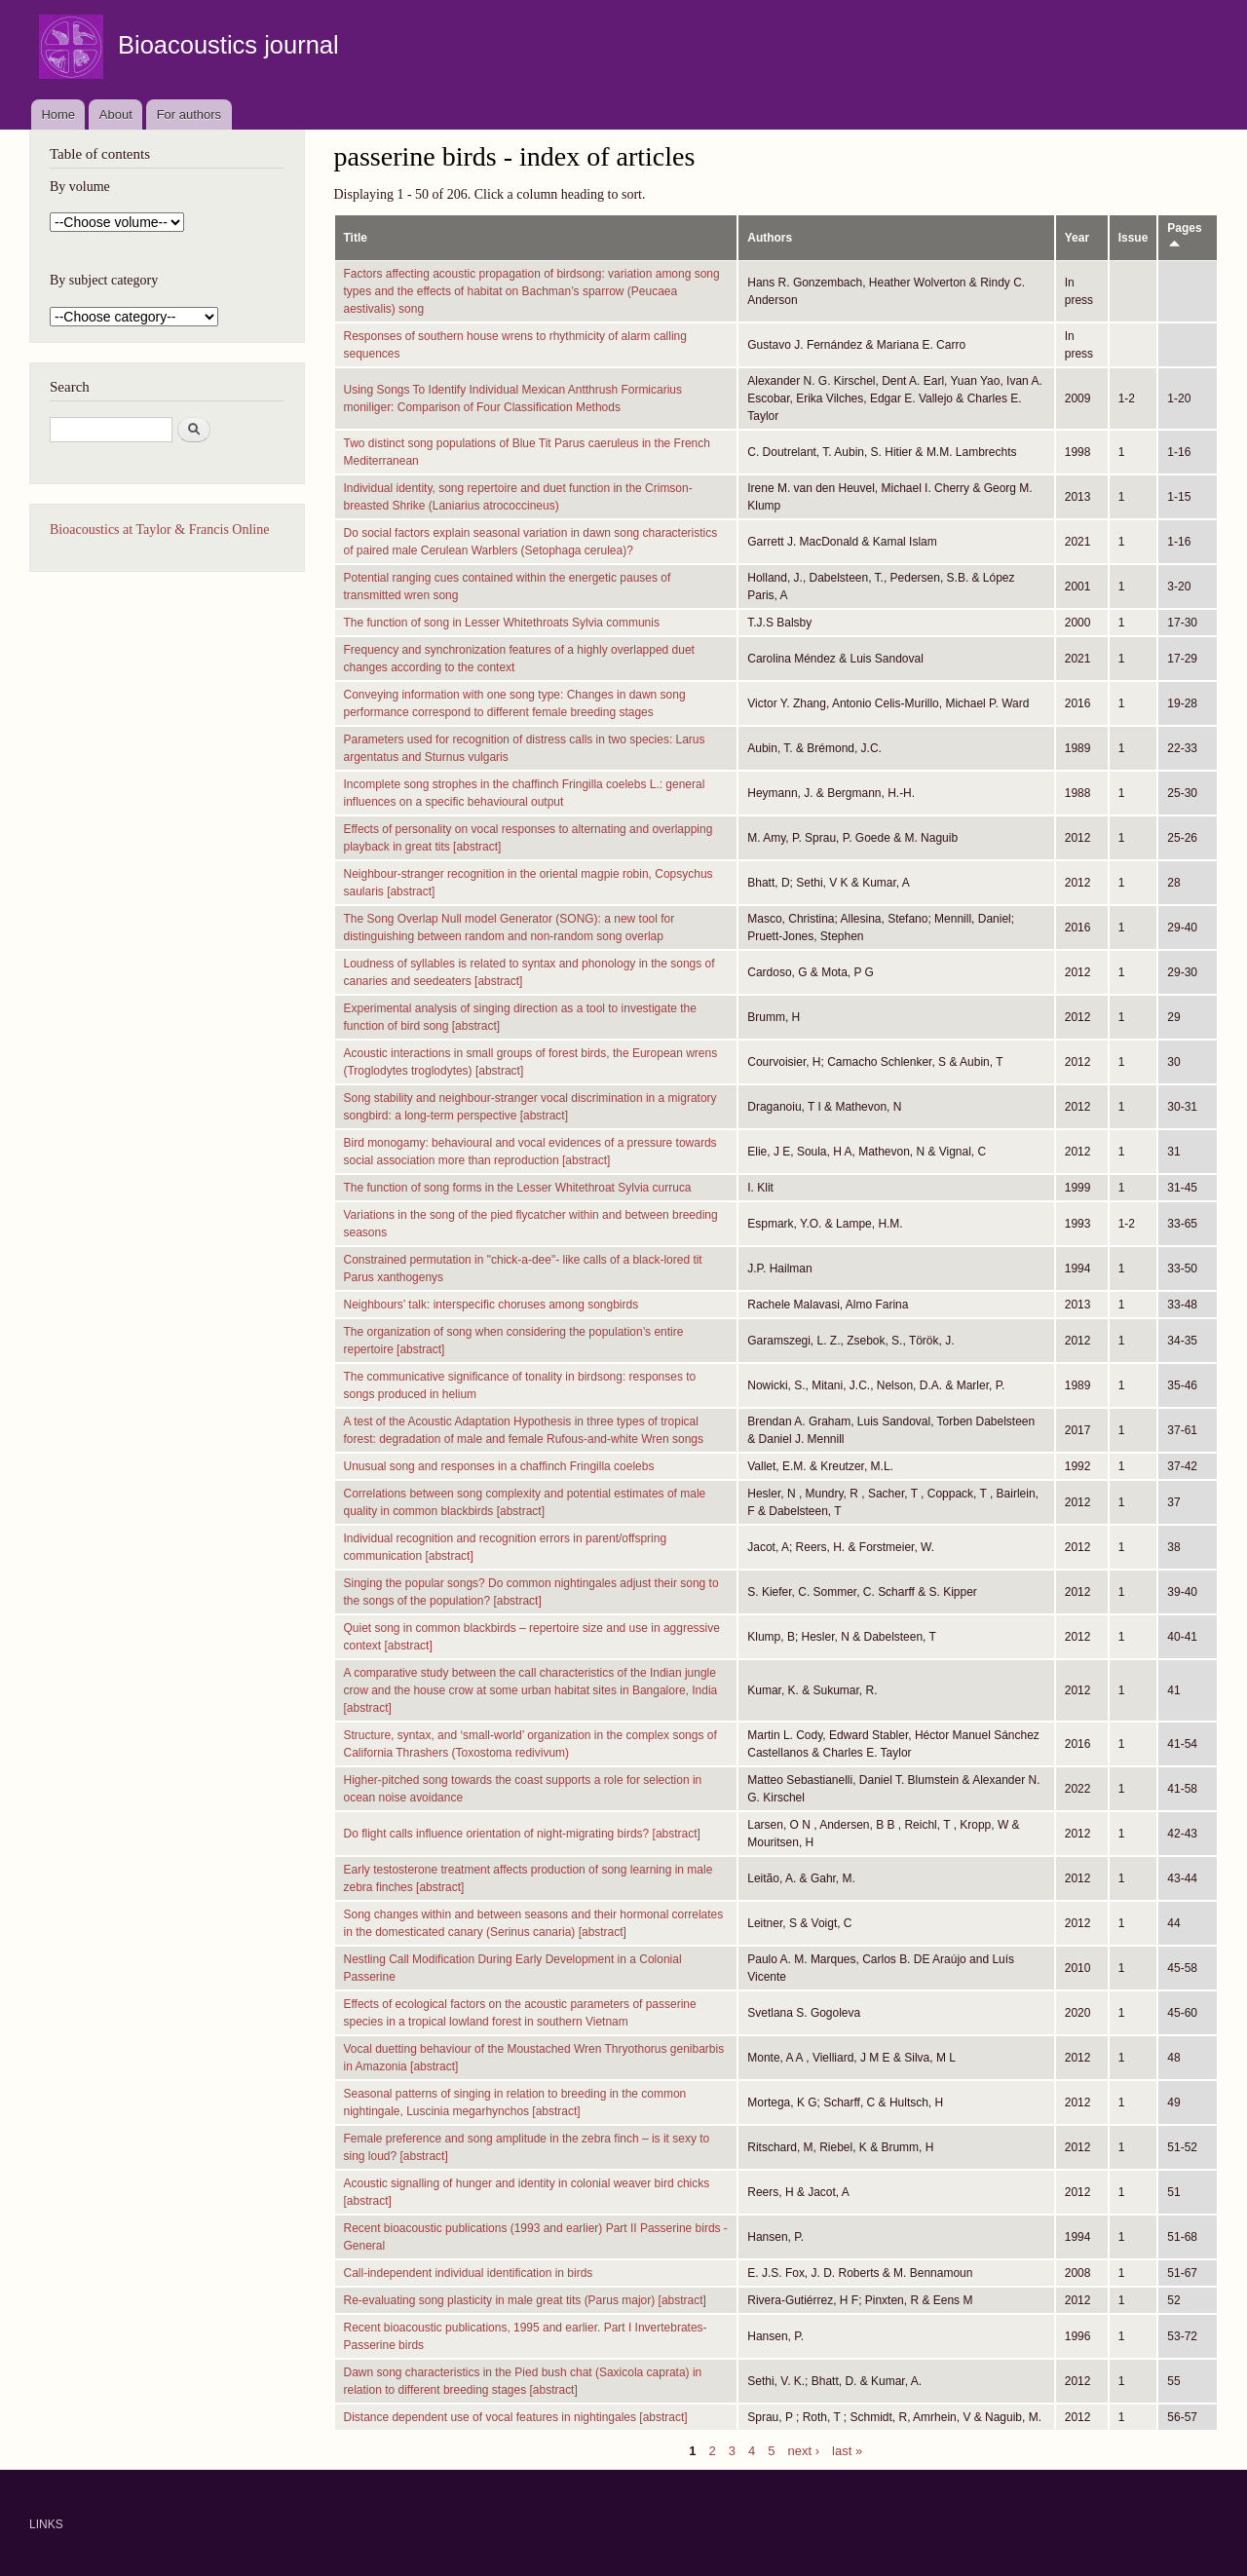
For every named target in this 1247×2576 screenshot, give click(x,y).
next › (804, 2450)
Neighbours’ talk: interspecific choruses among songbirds (491, 1304)
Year (1077, 238)
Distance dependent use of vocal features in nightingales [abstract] (516, 2417)
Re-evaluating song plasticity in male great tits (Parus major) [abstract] (525, 2300)
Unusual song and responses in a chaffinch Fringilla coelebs (499, 1466)
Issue (1133, 238)
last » (847, 2450)
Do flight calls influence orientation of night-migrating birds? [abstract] (522, 1833)
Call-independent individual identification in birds (468, 2273)
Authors (769, 238)
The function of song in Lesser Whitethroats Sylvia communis (502, 622)
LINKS (46, 2524)
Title (355, 238)
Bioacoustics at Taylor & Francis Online (159, 529)
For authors (189, 114)
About (115, 114)
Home (58, 114)
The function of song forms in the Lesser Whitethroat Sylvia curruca (518, 1187)
